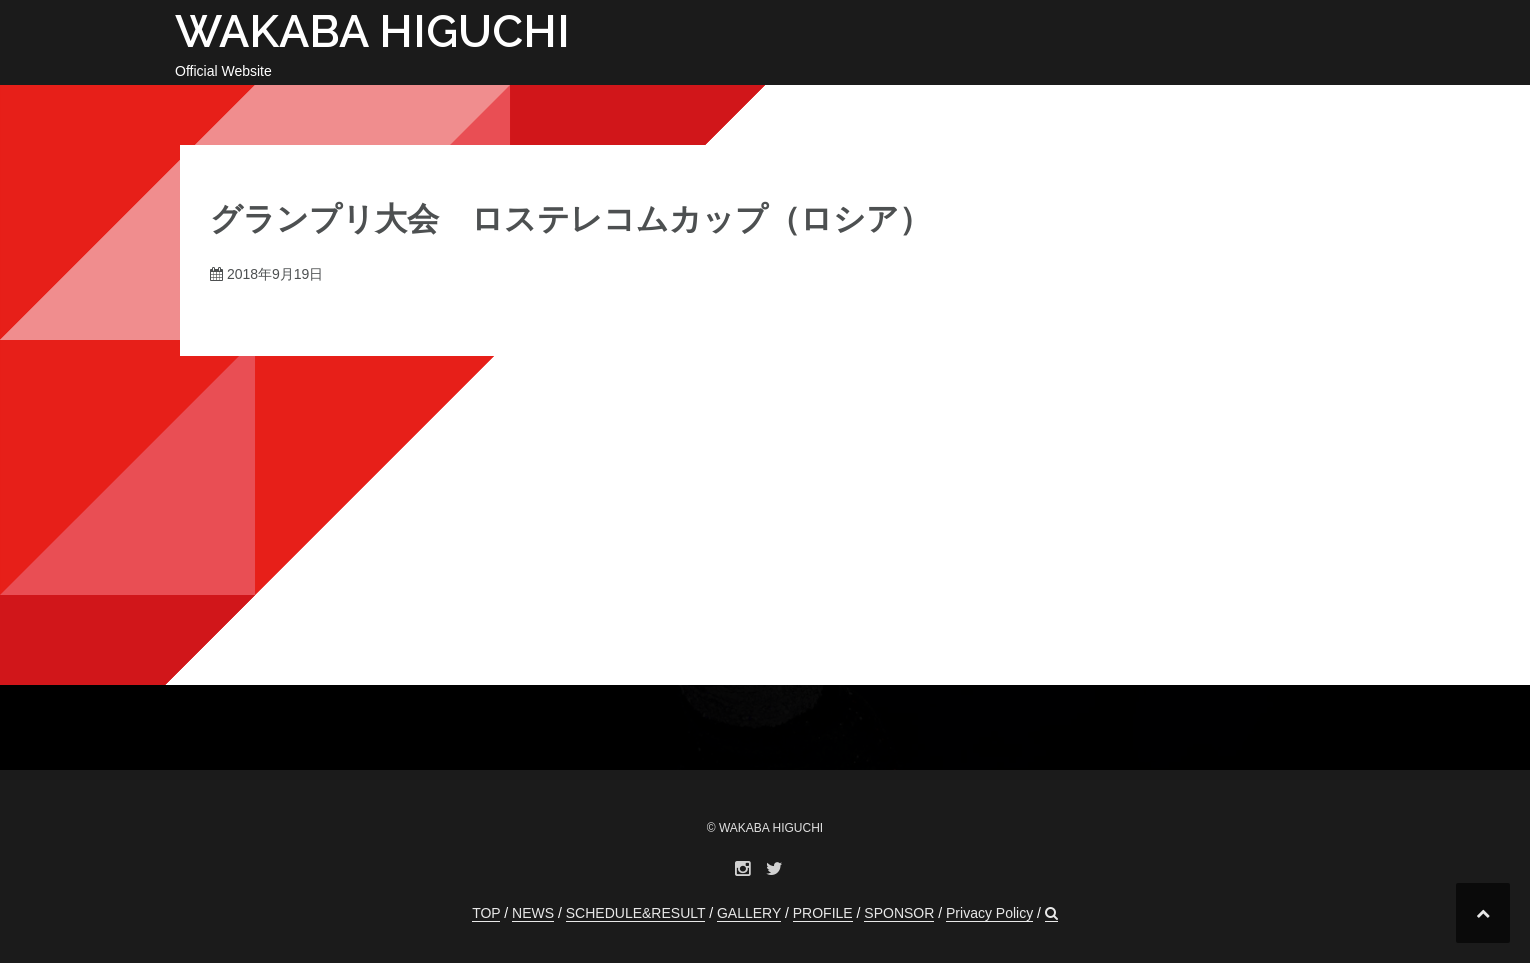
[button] (1051, 913)
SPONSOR (899, 913)
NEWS (533, 913)
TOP (486, 913)
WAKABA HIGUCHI (372, 31)
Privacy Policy (989, 913)
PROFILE (823, 913)
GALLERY (749, 913)
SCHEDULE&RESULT (636, 913)
